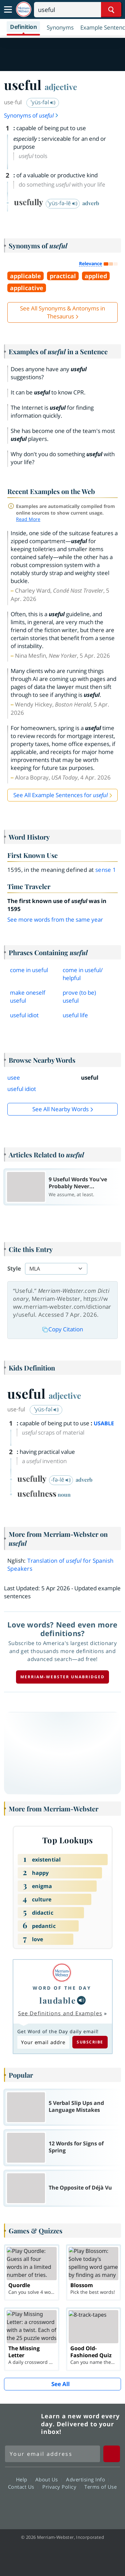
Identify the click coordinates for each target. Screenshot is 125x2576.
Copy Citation (62, 1329)
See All (60, 2384)
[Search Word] (111, 9)
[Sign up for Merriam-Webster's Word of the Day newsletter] (52, 2454)
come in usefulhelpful (83, 974)
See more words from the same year (55, 919)
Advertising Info (87, 2479)
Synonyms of (31, 115)
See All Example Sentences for (60, 795)
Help (23, 2479)
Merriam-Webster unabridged (62, 1677)
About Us (48, 2479)
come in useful (29, 970)
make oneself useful (27, 996)
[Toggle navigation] (8, 10)
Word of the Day (62, 1988)
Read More (28, 519)
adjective (61, 86)
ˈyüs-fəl (43, 102)
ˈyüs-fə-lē (63, 203)
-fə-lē (61, 1479)
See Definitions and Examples (60, 2013)
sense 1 (105, 869)
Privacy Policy (61, 2486)
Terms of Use (100, 2486)
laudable (57, 2000)
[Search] (77, 9)
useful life (75, 1015)
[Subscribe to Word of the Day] (43, 2042)
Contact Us (23, 2486)
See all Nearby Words (60, 1109)
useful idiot (24, 1015)
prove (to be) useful (79, 996)
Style (14, 1268)
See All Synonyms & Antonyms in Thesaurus (62, 312)
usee (13, 1077)
